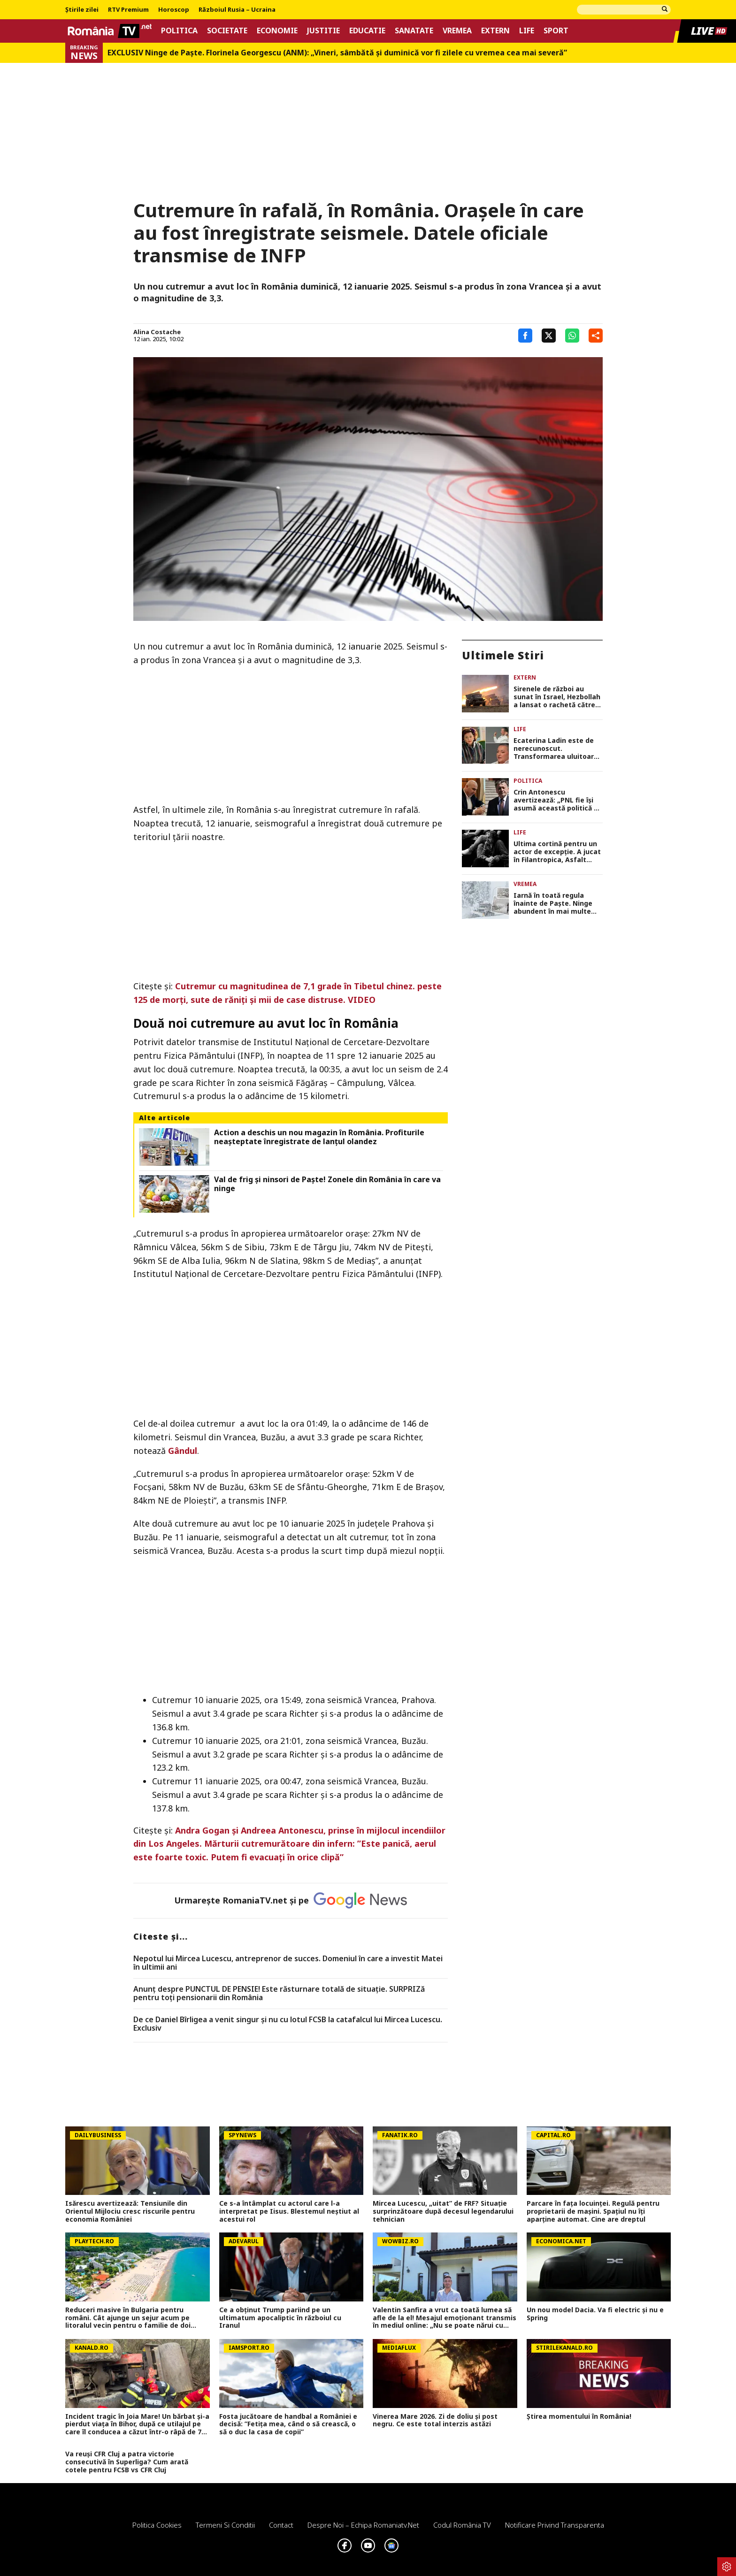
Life (526, 30)
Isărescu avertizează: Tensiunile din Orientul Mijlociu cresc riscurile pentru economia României (130, 2211)
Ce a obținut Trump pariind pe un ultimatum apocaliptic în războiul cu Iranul (280, 2318)
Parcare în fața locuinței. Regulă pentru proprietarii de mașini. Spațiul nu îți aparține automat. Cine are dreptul (593, 2211)
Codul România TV (462, 2525)
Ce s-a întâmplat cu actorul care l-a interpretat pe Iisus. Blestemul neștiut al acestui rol (289, 2211)
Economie (277, 30)
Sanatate (414, 30)
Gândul (182, 1450)
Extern (495, 30)
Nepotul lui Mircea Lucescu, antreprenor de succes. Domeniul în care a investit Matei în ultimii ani (288, 1963)
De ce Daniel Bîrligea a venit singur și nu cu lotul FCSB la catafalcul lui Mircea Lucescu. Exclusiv (287, 2024)
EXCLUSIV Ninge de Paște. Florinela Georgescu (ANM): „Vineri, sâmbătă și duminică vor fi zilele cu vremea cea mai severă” (337, 52)
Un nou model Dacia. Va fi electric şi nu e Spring (595, 2314)
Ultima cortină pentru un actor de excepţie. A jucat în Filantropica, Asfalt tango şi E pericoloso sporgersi (557, 852)
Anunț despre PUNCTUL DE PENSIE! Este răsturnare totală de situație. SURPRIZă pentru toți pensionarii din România (279, 1993)
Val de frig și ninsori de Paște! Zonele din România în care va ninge (327, 1184)
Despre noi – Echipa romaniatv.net (363, 2525)
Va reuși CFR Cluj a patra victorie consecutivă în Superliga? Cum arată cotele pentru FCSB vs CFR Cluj (126, 2462)
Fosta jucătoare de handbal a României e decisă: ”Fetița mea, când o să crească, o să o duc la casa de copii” (288, 2424)
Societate (227, 30)
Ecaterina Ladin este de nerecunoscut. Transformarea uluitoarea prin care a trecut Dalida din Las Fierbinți (558, 748)
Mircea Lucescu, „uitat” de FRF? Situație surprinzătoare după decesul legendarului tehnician (443, 2211)
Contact (281, 2525)
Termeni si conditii (225, 2525)
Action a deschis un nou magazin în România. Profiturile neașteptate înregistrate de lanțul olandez (319, 1137)
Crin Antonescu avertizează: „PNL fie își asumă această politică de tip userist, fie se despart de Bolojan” (558, 800)
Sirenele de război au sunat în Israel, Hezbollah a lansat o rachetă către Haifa (557, 697)
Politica (179, 30)
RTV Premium (128, 10)
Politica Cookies (157, 2525)
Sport (556, 30)
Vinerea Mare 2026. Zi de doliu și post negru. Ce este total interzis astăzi (435, 2421)
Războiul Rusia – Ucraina (237, 10)
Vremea (457, 30)
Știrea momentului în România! (579, 2417)
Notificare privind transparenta (554, 2525)
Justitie (323, 30)
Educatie (367, 30)
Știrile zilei (82, 10)
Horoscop (173, 10)
